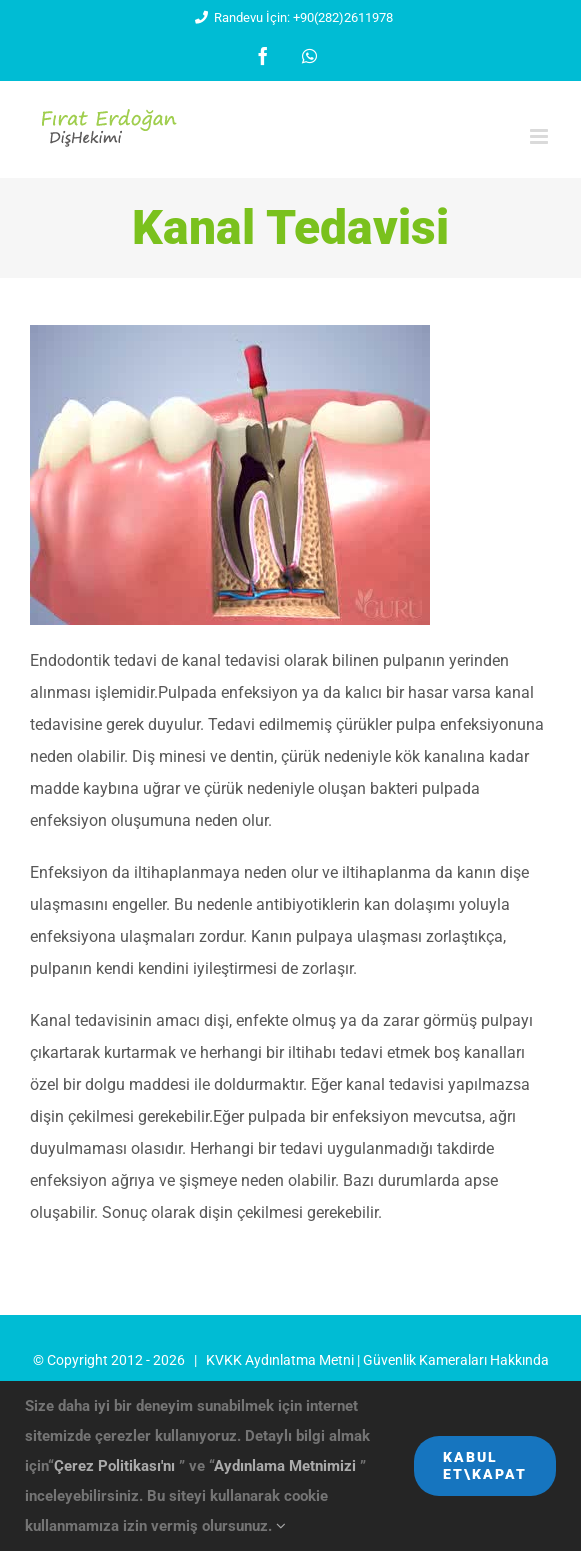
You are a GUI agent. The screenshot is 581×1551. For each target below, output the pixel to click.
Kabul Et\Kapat (485, 1465)
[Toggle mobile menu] (540, 136)
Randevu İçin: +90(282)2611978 (290, 17)
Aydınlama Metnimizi (287, 1466)
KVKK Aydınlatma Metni (280, 1360)
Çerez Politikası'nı (116, 1466)
